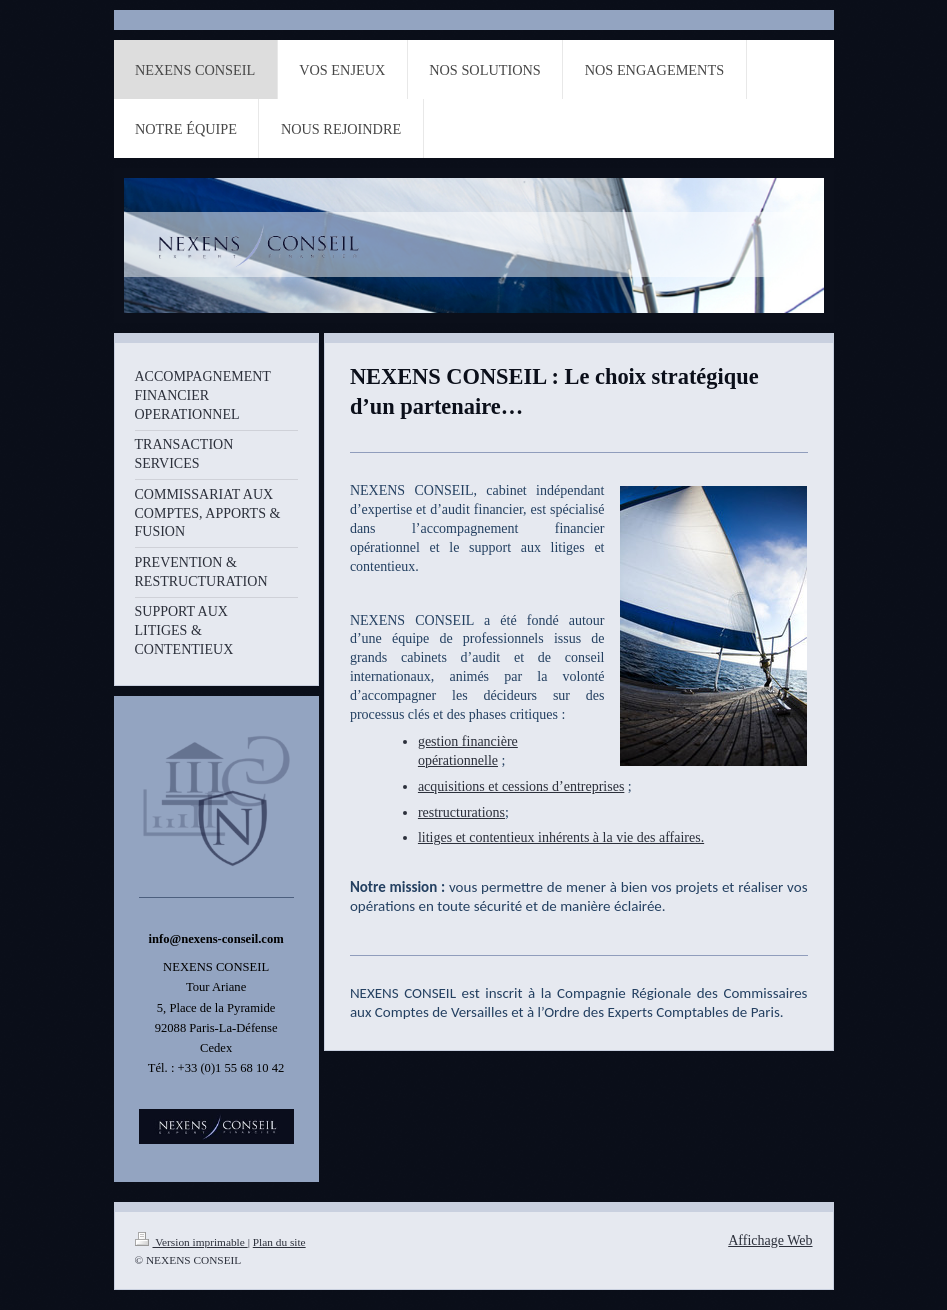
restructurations (461, 812)
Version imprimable (191, 1242)
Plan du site (279, 1242)
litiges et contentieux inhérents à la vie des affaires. (561, 837)
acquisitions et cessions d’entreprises (521, 786)
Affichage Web (770, 1240)
